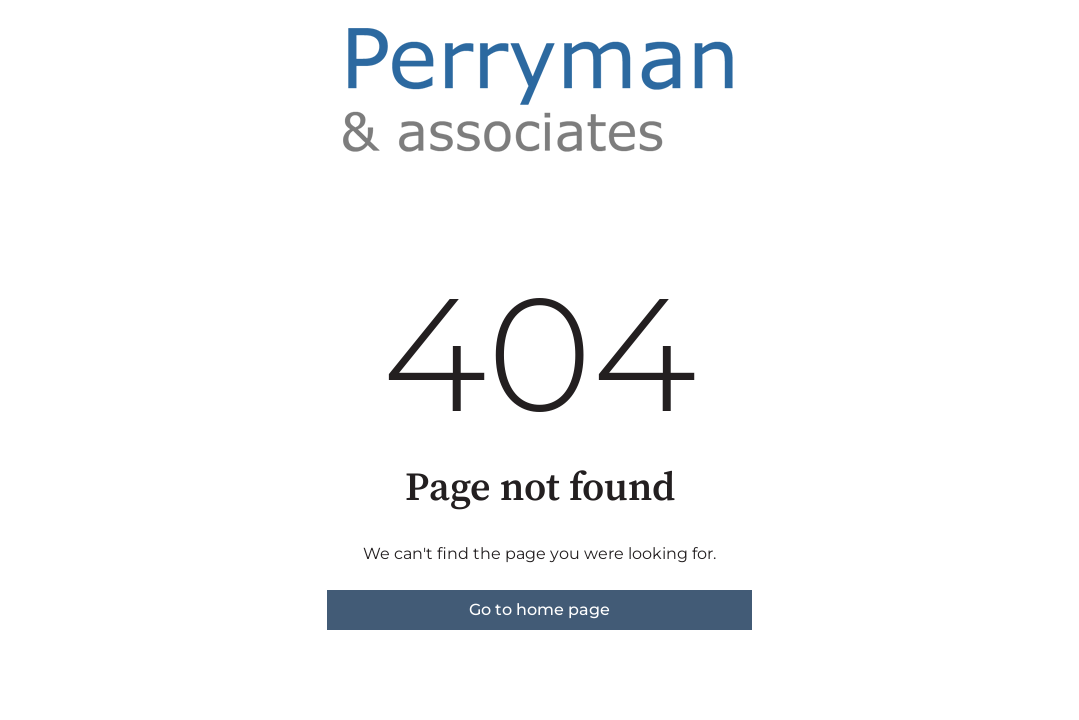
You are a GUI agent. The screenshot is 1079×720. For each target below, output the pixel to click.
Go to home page (539, 609)
